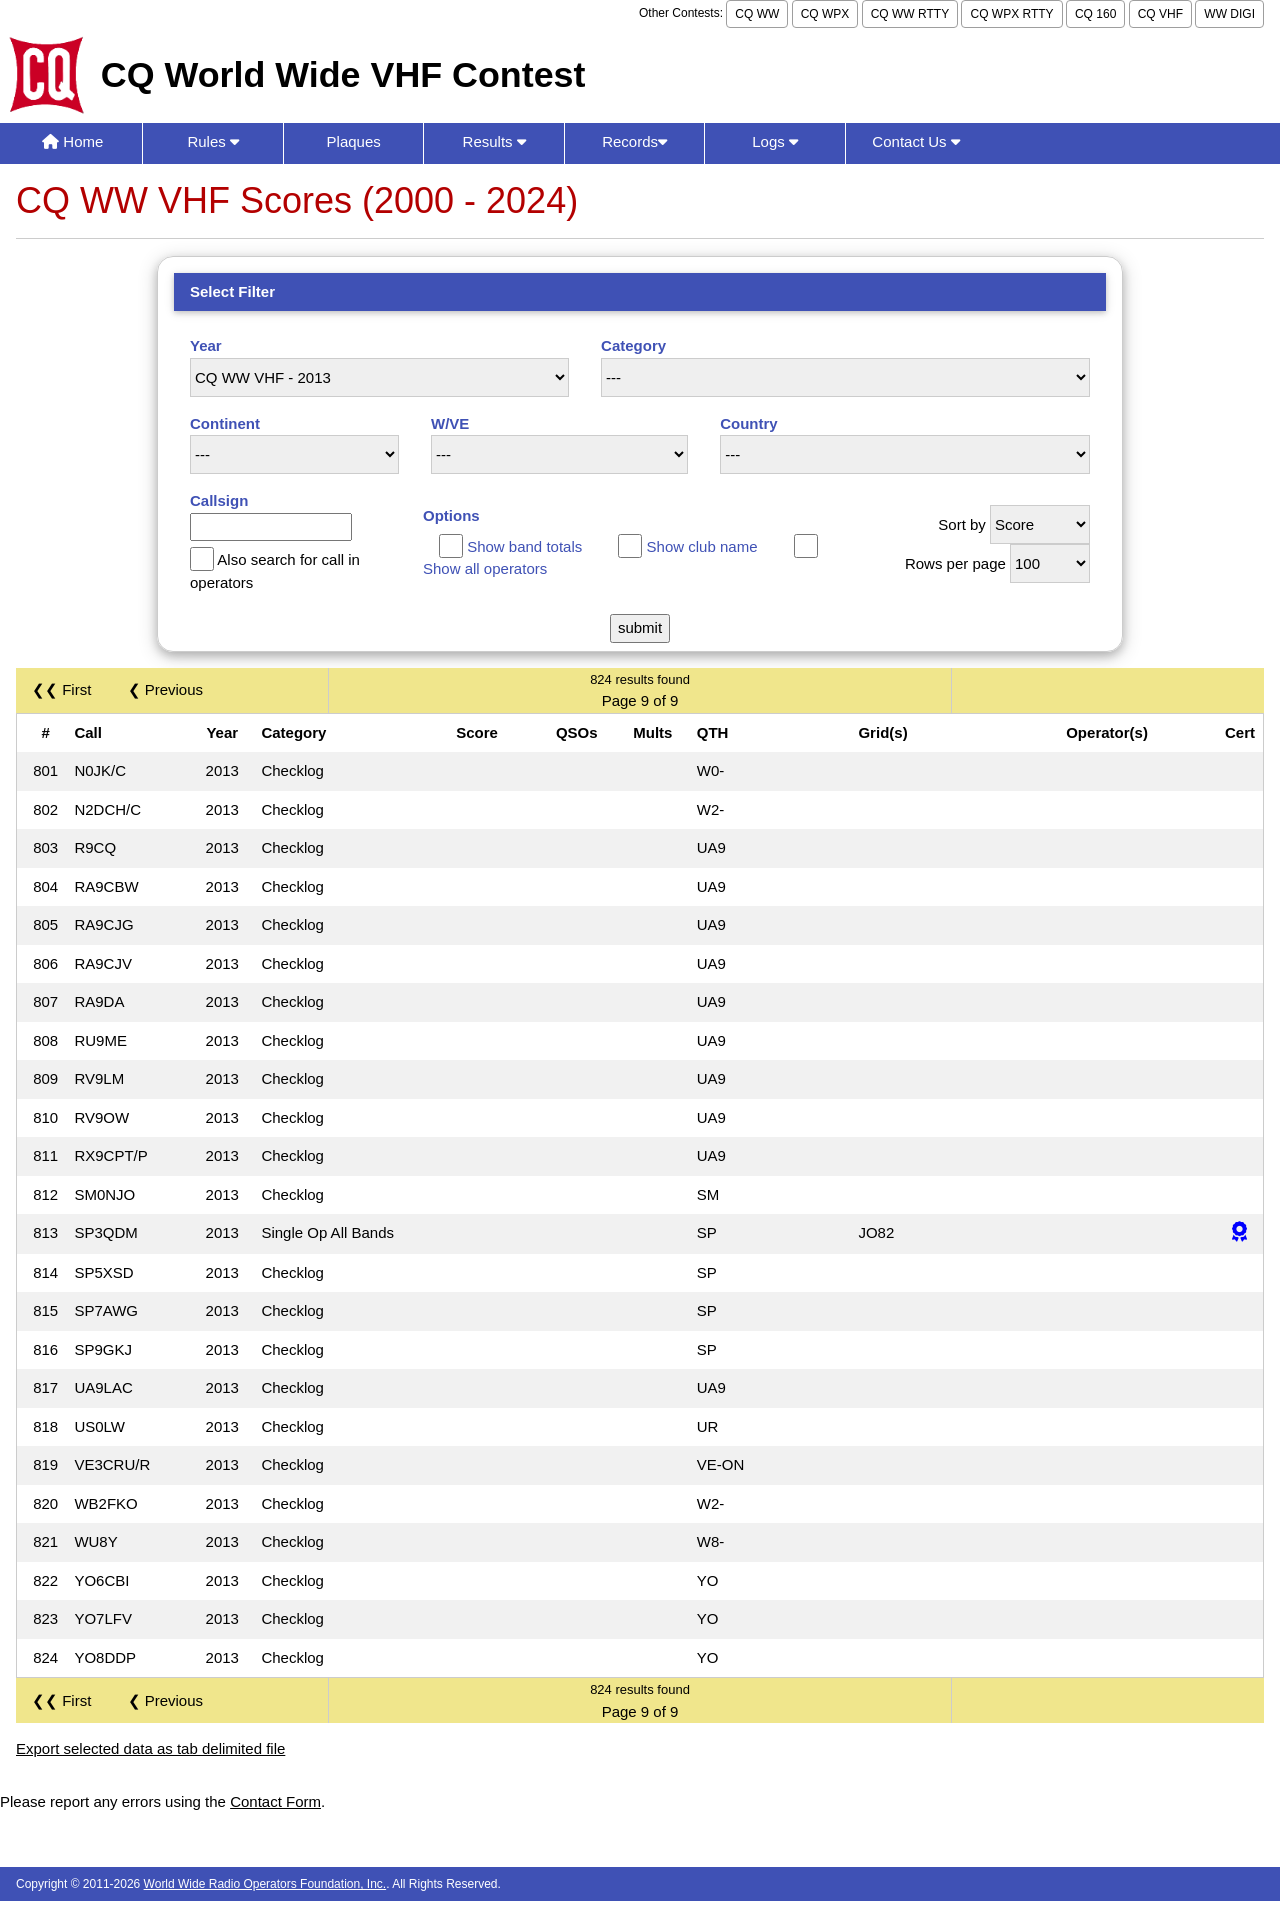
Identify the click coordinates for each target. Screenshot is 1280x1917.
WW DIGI (1229, 14)
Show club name (702, 546)
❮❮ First (61, 689)
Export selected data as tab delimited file (150, 1748)
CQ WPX (825, 14)
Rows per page (955, 563)
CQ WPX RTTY (1011, 14)
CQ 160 (1095, 14)
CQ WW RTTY (910, 14)
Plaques (354, 141)
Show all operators (485, 568)
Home (72, 141)
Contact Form (275, 1801)
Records (634, 141)
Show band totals (524, 546)
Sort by (962, 524)
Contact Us (915, 141)
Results (494, 141)
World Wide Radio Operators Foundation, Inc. (265, 1884)
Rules (213, 141)
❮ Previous (166, 689)
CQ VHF (1160, 14)
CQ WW (757, 14)
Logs (775, 141)
